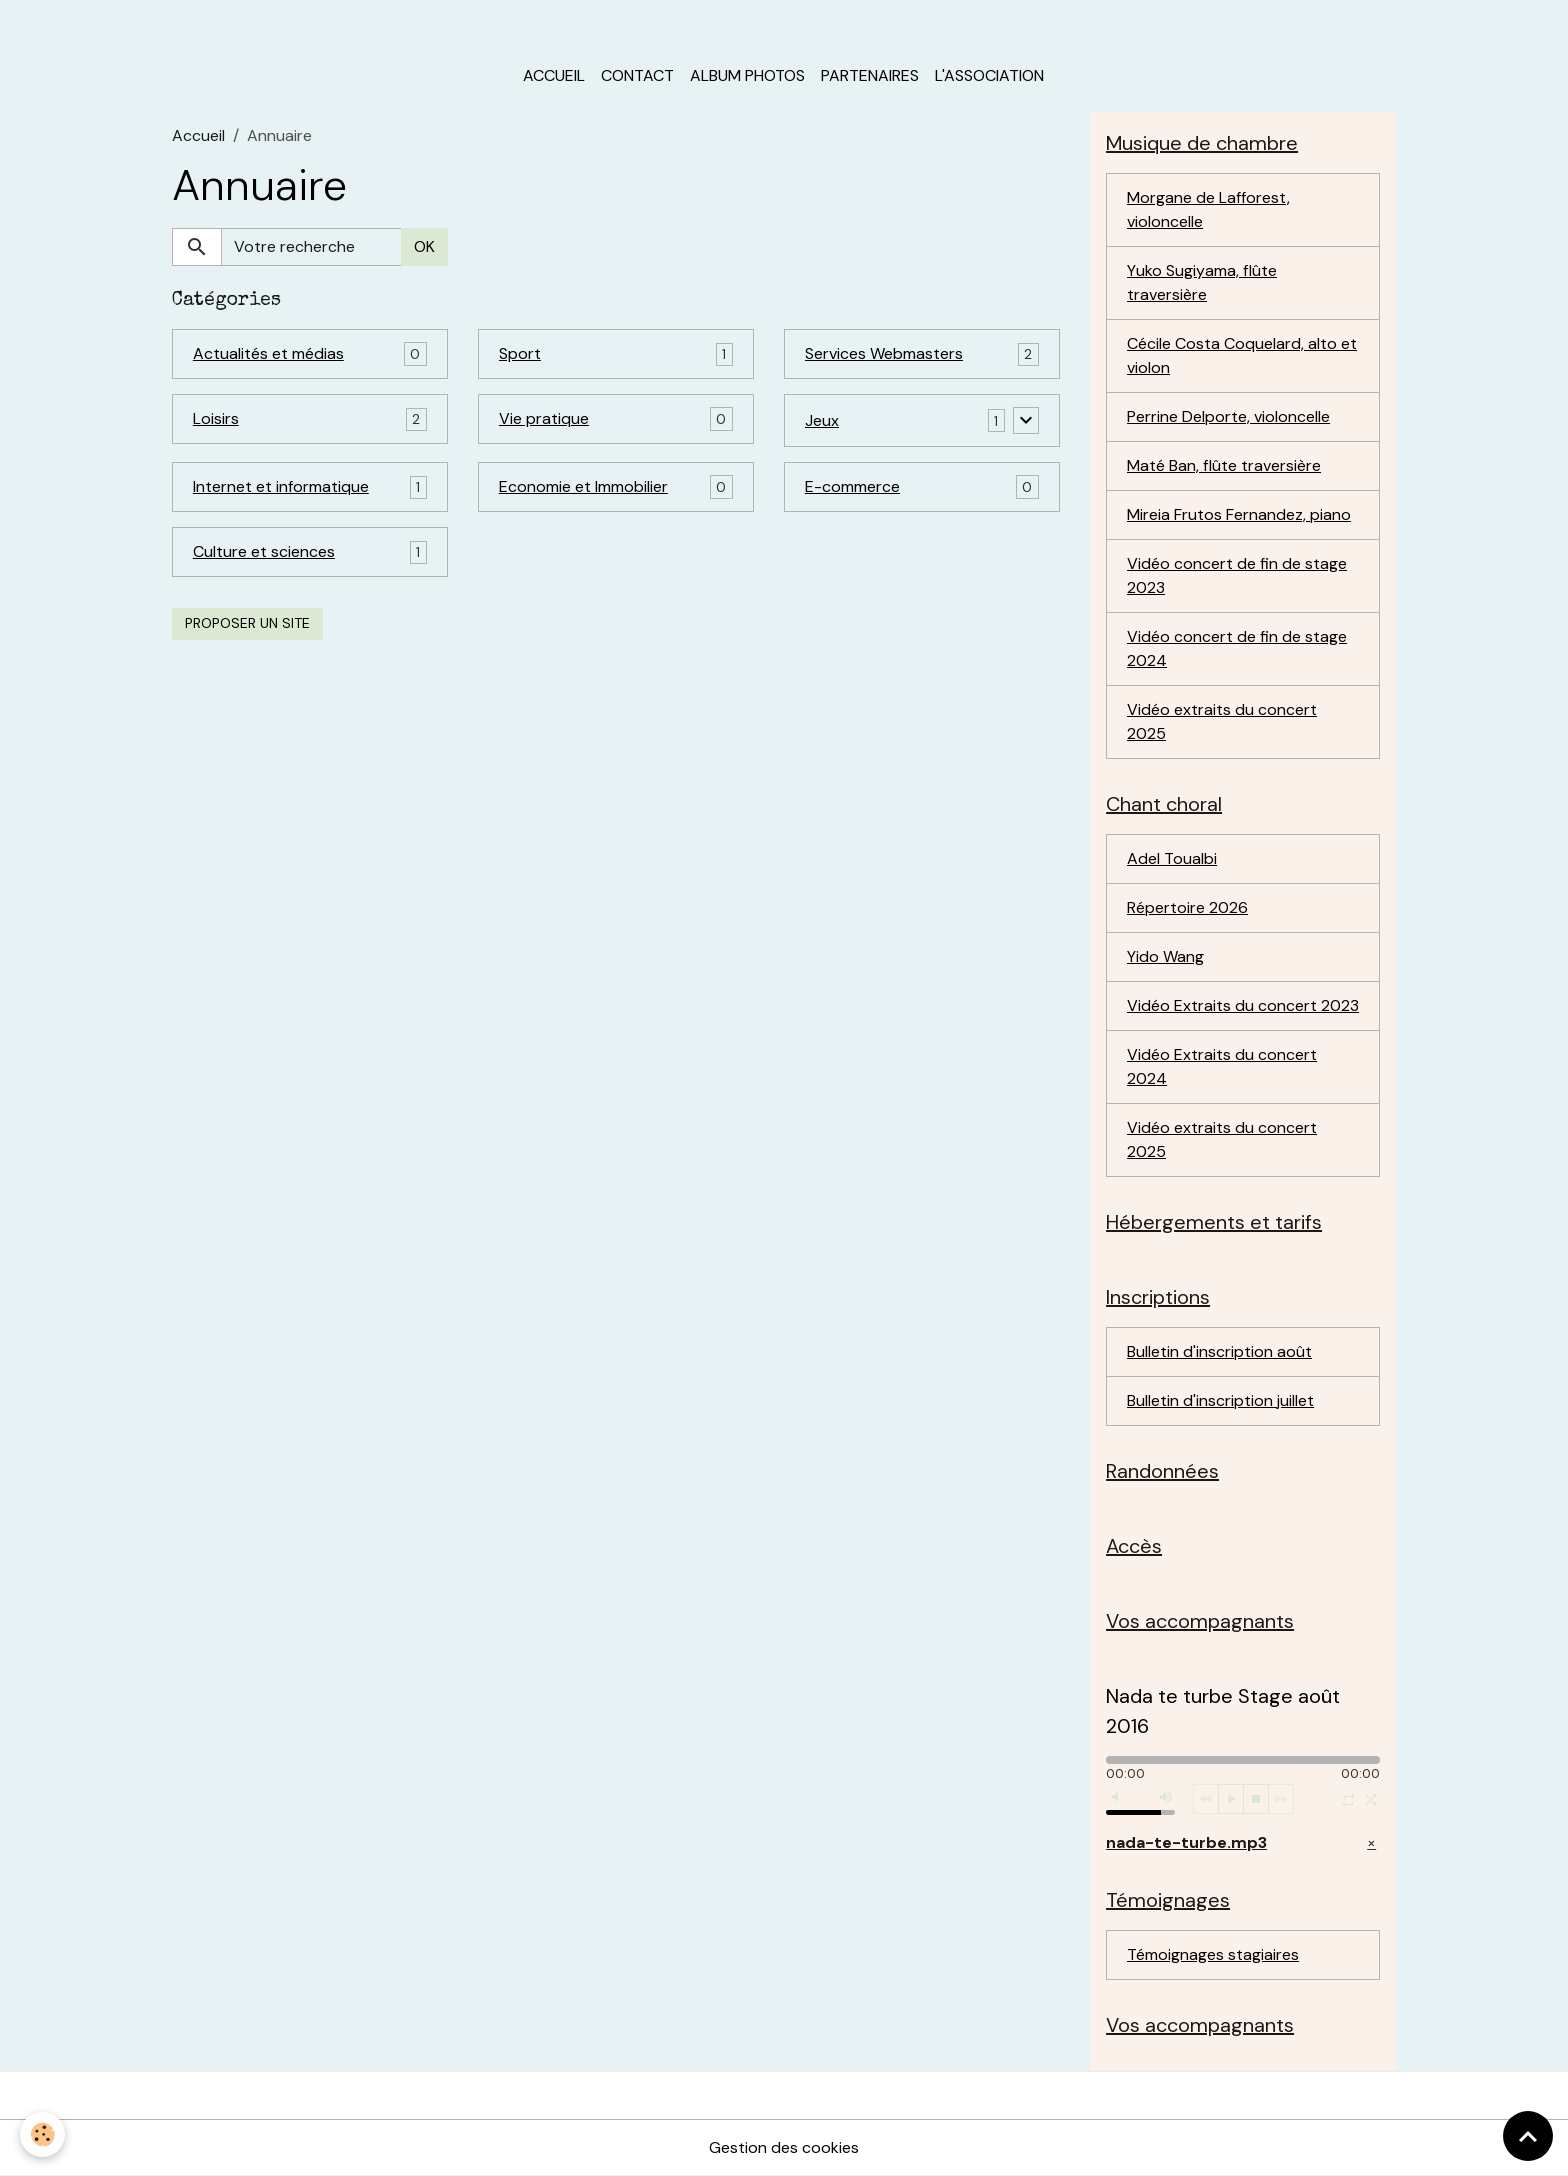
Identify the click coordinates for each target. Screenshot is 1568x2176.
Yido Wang (1165, 956)
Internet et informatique (281, 486)
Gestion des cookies (784, 2147)
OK (424, 246)
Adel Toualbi (1172, 858)
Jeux (822, 420)
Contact (637, 75)
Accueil (554, 75)
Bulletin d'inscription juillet (1220, 1400)
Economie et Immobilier (583, 486)
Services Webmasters (884, 353)
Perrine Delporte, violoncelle (1228, 416)
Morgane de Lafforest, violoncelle (1208, 209)
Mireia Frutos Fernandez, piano (1239, 514)
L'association (989, 75)
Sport (520, 353)
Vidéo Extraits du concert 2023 (1243, 1005)
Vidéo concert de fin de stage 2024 (1237, 648)
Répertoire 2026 (1187, 907)
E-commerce (852, 486)
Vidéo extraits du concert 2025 (1222, 721)
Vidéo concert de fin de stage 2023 (1237, 575)
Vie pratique (544, 418)
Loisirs (216, 418)
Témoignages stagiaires (1213, 1954)
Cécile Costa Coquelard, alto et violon (1242, 355)
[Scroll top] (1528, 2136)
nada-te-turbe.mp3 (1186, 1842)
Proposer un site (247, 623)
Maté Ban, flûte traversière (1224, 465)
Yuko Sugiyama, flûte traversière (1202, 282)
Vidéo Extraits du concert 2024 (1222, 1066)
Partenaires (870, 75)
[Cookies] (42, 2134)
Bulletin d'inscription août (1219, 1351)
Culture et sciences (264, 551)
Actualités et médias (268, 353)
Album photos (747, 75)
